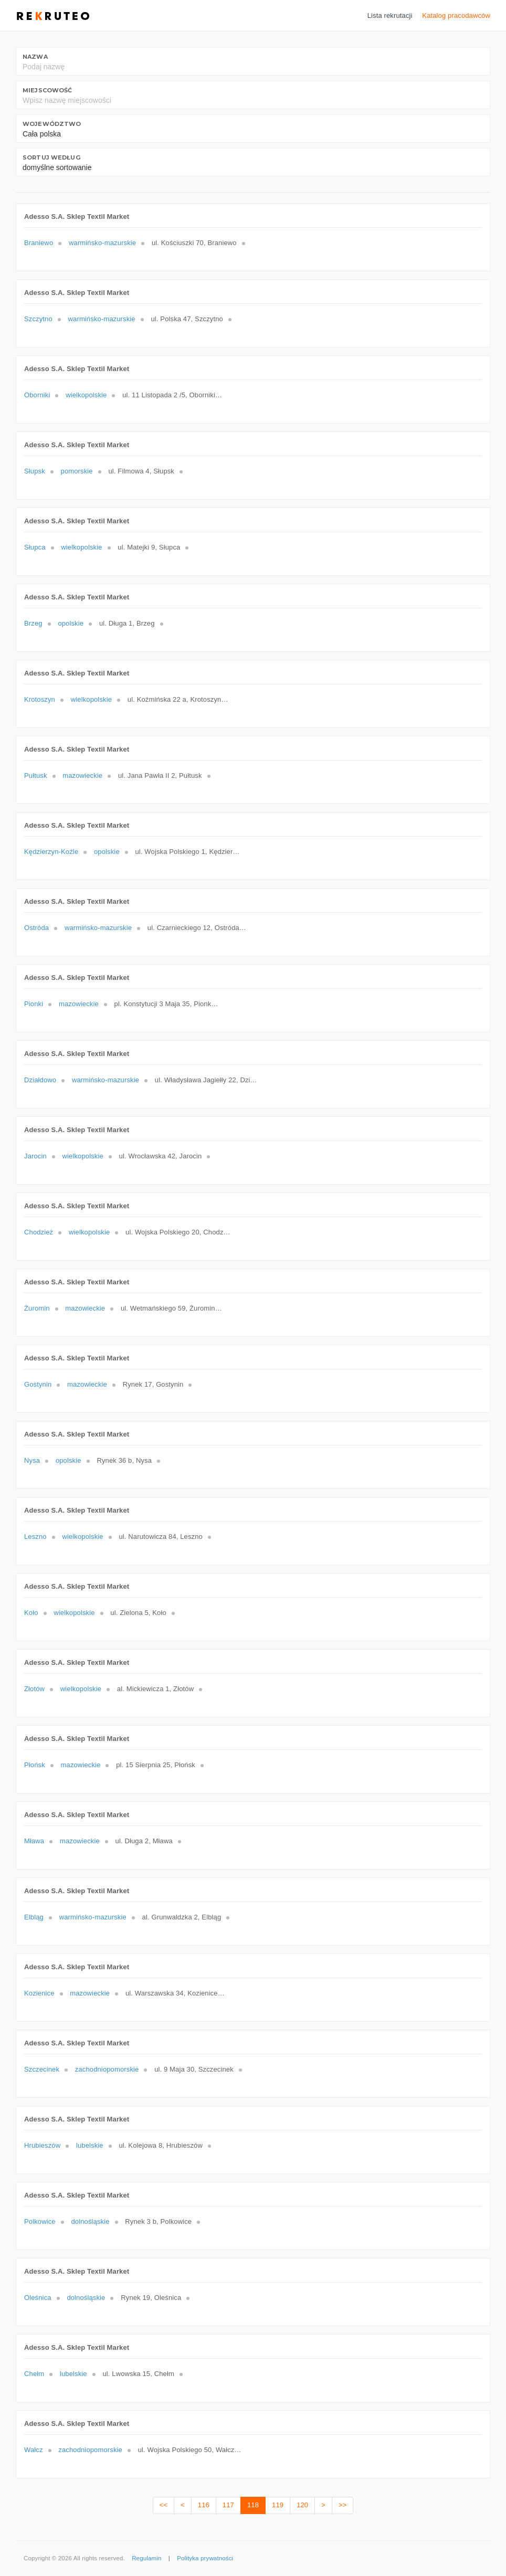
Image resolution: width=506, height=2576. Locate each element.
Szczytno (38, 319)
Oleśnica (37, 2297)
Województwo (52, 124)
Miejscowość (47, 90)
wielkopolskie (86, 395)
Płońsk (34, 1765)
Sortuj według (51, 157)
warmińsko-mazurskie (102, 243)
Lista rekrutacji (390, 15)
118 (253, 2505)
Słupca (35, 547)
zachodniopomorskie (107, 2069)
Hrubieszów (42, 2145)
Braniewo (38, 243)
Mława (34, 1841)
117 (228, 2505)
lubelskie (89, 2145)
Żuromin (37, 1308)
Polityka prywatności (205, 2558)
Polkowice (40, 2221)
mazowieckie (82, 775)
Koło (31, 1613)
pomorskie (77, 471)
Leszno (35, 1536)
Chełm (34, 2374)
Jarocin (35, 1156)
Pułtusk (35, 775)
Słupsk (34, 471)
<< (163, 2505)
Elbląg (34, 1917)
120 (302, 2505)
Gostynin (37, 1384)
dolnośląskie (90, 2221)
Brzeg (33, 623)
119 (277, 2505)
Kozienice (39, 1993)
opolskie (70, 623)
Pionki (33, 1004)
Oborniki (37, 395)
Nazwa (35, 56)
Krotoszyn (39, 699)
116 (203, 2505)
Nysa (32, 1460)
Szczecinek (41, 2069)
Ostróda (36, 928)
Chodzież (38, 1232)
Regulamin (146, 2558)
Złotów (34, 1689)
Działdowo (40, 1080)
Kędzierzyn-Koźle (51, 852)
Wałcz (33, 2450)
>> (342, 2505)
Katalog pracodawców (456, 15)
